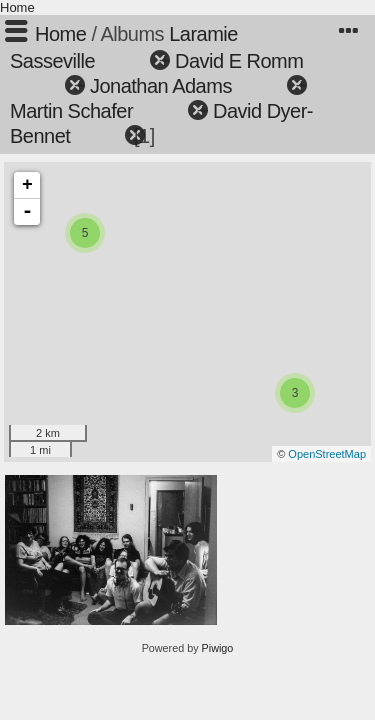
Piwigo (218, 648)
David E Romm (239, 61)
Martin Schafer (71, 111)
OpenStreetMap (327, 454)
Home (17, 7)
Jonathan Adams (161, 86)
